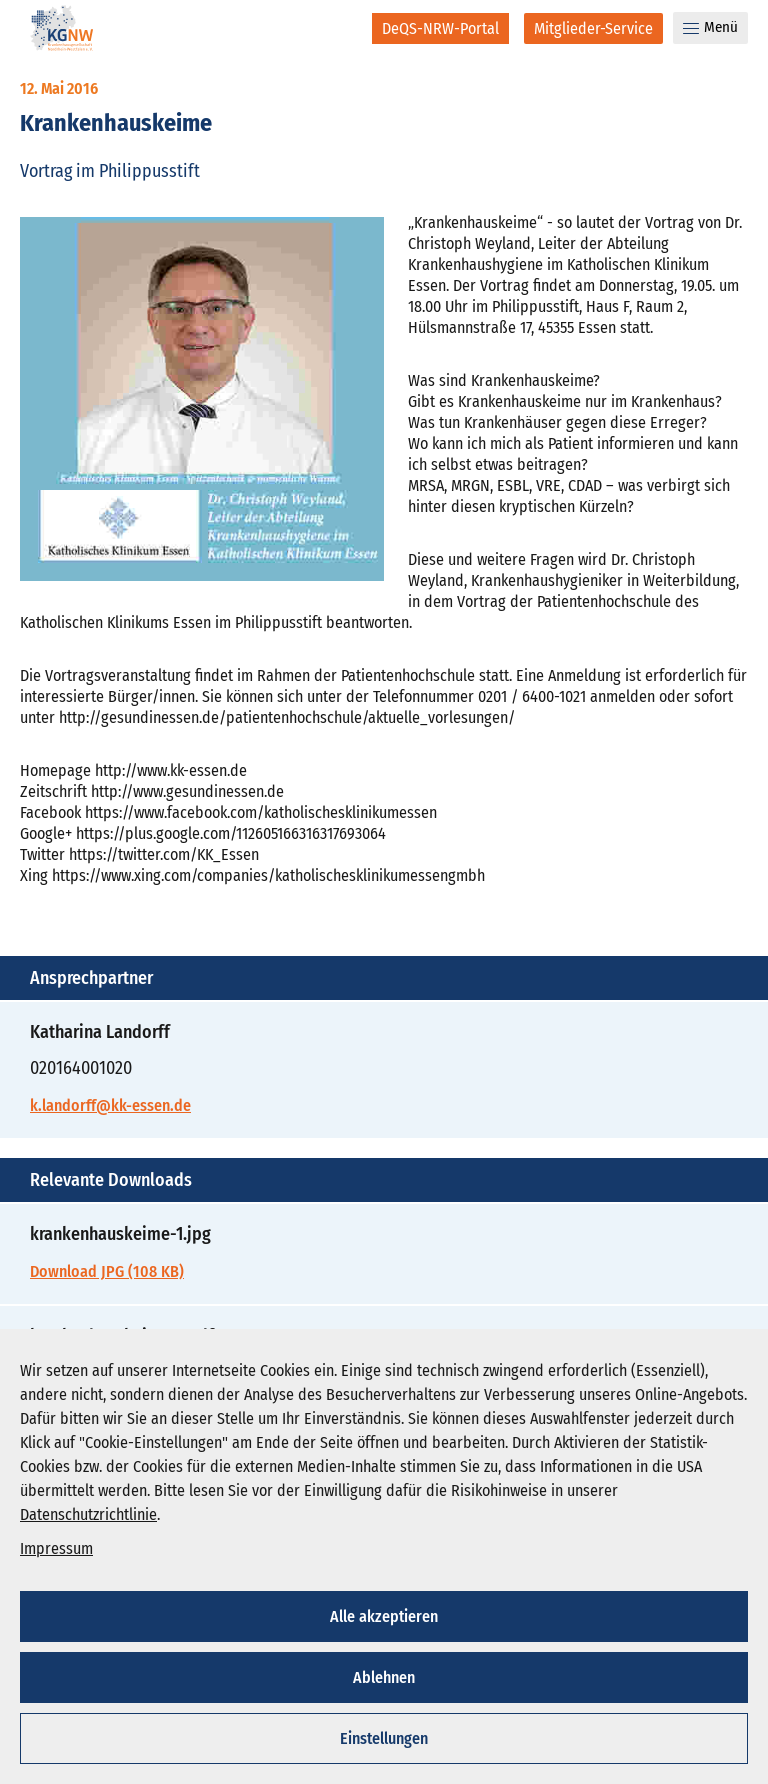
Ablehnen (384, 1677)
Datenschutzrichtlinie (88, 1514)
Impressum (56, 1548)
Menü (710, 27)
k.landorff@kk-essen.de (110, 1105)
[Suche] (343, 28)
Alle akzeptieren (384, 1616)
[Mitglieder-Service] (593, 28)
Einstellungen (384, 1738)
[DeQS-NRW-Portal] (440, 28)
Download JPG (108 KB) (107, 1271)
